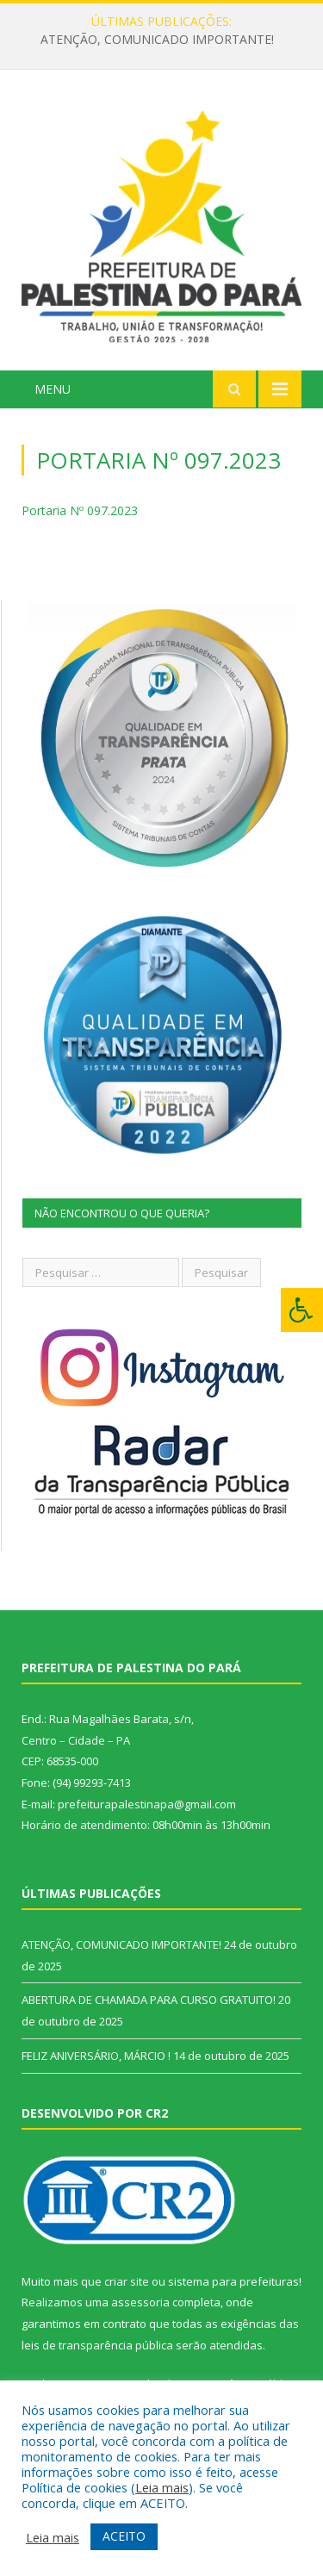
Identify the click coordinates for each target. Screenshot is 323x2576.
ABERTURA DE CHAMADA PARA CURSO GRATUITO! (149, 1999)
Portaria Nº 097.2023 (80, 510)
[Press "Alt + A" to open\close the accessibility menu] (302, 1310)
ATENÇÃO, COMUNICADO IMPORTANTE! (157, 39)
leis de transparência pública (97, 2345)
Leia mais (162, 2487)
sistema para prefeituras (233, 2281)
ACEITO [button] (124, 2536)
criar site (126, 2281)
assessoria (140, 2302)
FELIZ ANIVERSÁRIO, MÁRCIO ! (96, 2055)
